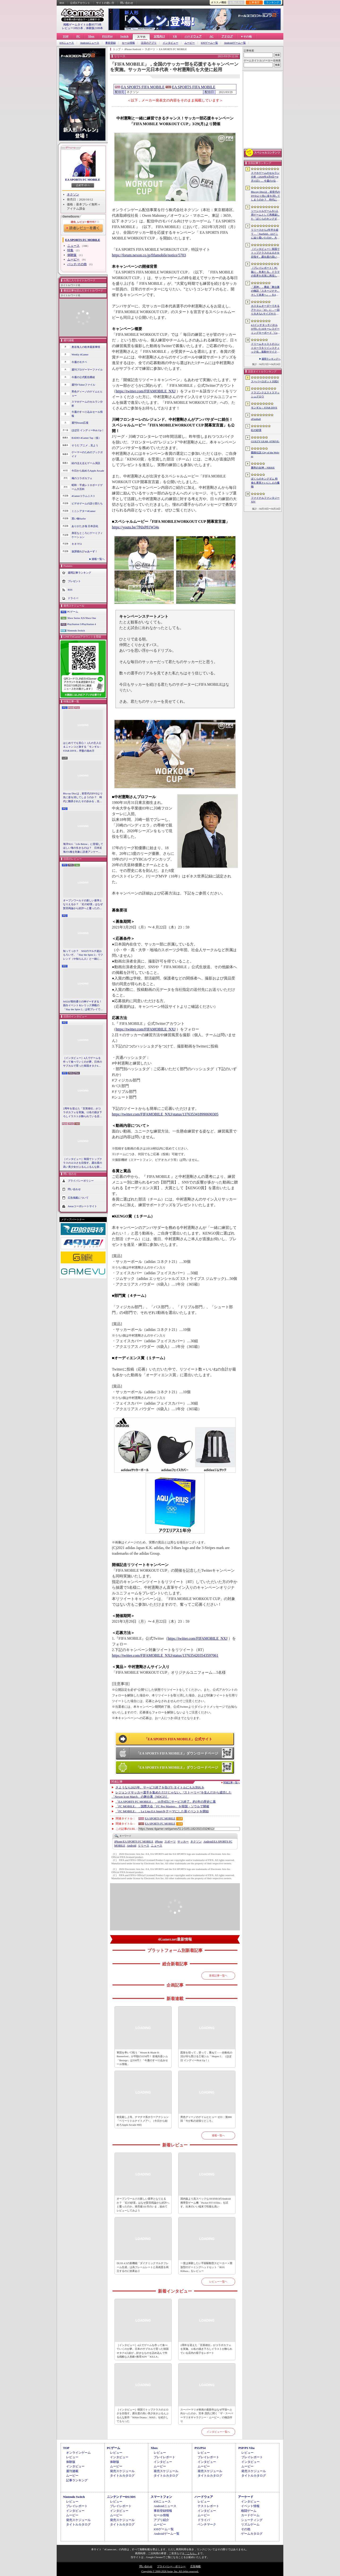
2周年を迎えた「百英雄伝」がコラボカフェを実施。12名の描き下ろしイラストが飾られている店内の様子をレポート (82, 1112)
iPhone (159, 1841)
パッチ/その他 (77, 264)
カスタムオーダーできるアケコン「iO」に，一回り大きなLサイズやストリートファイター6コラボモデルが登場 (265, 310)
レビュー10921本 (72, 28)
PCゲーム (72, 611)
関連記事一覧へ (231, 1782)
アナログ (227, 36)
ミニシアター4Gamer (83, 511)
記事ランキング (77, 2480)
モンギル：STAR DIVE (264, 407)
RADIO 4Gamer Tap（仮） (86, 437)
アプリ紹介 (161, 2520)
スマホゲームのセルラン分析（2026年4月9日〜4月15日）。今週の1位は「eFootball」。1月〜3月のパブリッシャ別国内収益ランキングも (265, 177)
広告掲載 (195, 2566)
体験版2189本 (94, 28)
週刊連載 (72, 2471)
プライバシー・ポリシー (171, 2566)
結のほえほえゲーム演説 (86, 463)
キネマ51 (77, 543)
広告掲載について (78, 1197)
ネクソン (73, 194)
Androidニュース (89, 43)
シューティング (252, 2520)
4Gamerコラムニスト (83, 495)
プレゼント (74, 581)
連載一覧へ (98, 559)
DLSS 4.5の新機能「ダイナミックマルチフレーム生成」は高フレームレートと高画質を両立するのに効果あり (143, 2267)
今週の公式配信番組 (83, 377)
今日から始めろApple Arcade (88, 470)
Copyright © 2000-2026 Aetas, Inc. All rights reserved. (170, 2571)
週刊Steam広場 (80, 422)
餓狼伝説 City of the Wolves (265, 454)
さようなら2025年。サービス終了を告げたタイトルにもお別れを (159, 1787)
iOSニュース (67, 43)
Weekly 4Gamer (80, 354)
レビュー (72, 2457)
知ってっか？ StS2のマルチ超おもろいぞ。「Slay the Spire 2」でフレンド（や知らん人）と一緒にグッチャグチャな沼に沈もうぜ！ (83, 955)
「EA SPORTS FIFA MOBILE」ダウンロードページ (177, 1753)
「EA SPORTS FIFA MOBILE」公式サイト (178, 1739)
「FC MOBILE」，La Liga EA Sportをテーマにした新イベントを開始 (162, 1811)
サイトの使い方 (105, 2)
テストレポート (208, 2506)
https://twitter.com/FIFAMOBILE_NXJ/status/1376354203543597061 (165, 1655)
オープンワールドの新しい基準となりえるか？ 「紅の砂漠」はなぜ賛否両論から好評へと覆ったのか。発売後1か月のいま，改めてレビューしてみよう (83, 904)
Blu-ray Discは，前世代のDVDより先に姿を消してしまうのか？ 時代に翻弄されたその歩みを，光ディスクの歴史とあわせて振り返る (83, 797)
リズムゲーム (250, 2524)
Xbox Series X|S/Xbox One (81, 618)
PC (78, 36)
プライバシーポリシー (81, 1180)
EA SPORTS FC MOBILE (82, 179)
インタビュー (170, 43)
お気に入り (236, 2)
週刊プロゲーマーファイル (87, 369)
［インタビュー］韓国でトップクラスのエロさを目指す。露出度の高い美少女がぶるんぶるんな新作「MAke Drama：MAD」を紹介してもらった (82, 1163)
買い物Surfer (79, 518)
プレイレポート (164, 2457)
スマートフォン (161, 2497)
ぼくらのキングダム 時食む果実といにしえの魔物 (265, 482)
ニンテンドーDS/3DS (121, 2497)
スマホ (141, 36)
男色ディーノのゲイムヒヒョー (87, 393)
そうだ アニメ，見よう (85, 445)
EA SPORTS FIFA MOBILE (143, 87)
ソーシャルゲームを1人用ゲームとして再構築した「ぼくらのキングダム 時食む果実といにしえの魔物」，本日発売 (265, 215)
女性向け (159, 36)
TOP (65, 36)
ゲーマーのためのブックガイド (87, 454)
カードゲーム (250, 2515)
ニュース (73, 245)
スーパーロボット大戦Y (265, 381)
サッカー (183, 1841)
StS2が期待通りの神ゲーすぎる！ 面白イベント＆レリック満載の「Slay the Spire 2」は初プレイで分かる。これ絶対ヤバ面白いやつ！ (83, 1005)
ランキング (272, 2)
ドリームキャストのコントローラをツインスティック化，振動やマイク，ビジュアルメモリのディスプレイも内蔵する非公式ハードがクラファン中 (265, 348)
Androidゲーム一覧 (235, 43)
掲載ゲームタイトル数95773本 (82, 24)
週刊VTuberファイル (83, 384)
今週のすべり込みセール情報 (87, 413)
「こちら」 (190, 2553)
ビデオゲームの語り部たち (87, 503)
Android (131, 1845)
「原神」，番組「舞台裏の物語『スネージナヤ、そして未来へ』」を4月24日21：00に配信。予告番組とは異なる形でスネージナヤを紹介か (265, 291)
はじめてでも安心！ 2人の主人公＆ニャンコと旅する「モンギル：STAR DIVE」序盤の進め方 (82, 746)
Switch (124, 36)
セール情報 (128, 43)
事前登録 (110, 43)
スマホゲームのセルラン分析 (87, 403)
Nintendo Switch (76, 630)
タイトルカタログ (122, 2475)
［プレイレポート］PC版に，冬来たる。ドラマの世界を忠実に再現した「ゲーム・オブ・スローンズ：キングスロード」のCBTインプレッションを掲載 (265, 272)
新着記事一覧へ (218, 1975)
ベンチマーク (207, 2524)
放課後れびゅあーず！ (85, 551)
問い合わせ (126, 2)
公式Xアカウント (80, 2)
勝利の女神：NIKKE (263, 467)
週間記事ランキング (79, 572)
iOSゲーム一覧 (209, 43)
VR (175, 36)
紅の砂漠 (256, 430)
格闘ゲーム (248, 2510)
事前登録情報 (163, 2510)
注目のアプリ (149, 43)
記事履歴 (254, 2)
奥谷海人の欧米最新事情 (86, 346)
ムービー (189, 43)
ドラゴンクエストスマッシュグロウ (265, 394)
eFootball (256, 418)
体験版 (71, 255)
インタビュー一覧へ (218, 2431)
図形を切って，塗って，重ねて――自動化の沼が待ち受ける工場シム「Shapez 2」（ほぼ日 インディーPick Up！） (206, 2056)
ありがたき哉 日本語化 (85, 526)
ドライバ (73, 598)
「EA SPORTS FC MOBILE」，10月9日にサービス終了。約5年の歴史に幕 (165, 1801)
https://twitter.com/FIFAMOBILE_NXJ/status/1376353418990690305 (165, 1114)
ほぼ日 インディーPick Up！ (88, 430)
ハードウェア (193, 36)
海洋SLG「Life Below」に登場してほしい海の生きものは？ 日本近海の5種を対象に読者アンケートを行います (83, 848)
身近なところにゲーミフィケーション (87, 535)
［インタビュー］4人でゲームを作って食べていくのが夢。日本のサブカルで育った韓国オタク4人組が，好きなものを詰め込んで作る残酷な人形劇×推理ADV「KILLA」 (82, 1062)
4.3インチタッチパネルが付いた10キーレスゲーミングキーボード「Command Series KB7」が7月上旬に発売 (265, 329)
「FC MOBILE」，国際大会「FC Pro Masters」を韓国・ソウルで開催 (162, 1806)
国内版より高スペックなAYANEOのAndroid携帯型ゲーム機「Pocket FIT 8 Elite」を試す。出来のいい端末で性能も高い (205, 2202)
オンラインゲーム (78, 2452)
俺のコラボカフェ (82, 478)
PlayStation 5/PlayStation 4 (81, 624)
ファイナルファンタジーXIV (265, 499)
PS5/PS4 (107, 36)
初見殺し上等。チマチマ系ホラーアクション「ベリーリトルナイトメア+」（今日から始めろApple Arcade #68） (143, 2121)
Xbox (91, 36)
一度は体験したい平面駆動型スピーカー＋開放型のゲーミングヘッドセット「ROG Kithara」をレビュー (206, 2267)
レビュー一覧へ (218, 2281)
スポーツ (170, 1841)
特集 (70, 250)
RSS (62, 2)
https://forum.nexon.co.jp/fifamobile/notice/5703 (149, 255)
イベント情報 (250, 2506)
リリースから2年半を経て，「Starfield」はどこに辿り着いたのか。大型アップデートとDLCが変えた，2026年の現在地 (265, 234)
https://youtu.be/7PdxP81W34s (135, 527)
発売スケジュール (122, 2471)
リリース (143, 1845)
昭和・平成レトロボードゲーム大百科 (87, 487)
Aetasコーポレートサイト (82, 1206)
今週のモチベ (79, 362)
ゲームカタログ (252, 2533)
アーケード (245, 2497)
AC (211, 36)
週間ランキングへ (271, 359)
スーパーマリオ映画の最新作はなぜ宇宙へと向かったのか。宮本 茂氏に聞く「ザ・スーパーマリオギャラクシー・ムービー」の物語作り (206, 2415)
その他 (245, 2529)
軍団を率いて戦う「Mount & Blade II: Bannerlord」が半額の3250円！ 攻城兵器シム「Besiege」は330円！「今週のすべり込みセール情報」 (142, 2058)
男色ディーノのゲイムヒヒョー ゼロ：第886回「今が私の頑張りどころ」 (206, 2119)
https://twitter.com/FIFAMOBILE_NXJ (145, 391)
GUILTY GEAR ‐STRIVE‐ (265, 441)
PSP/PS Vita (246, 2448)
